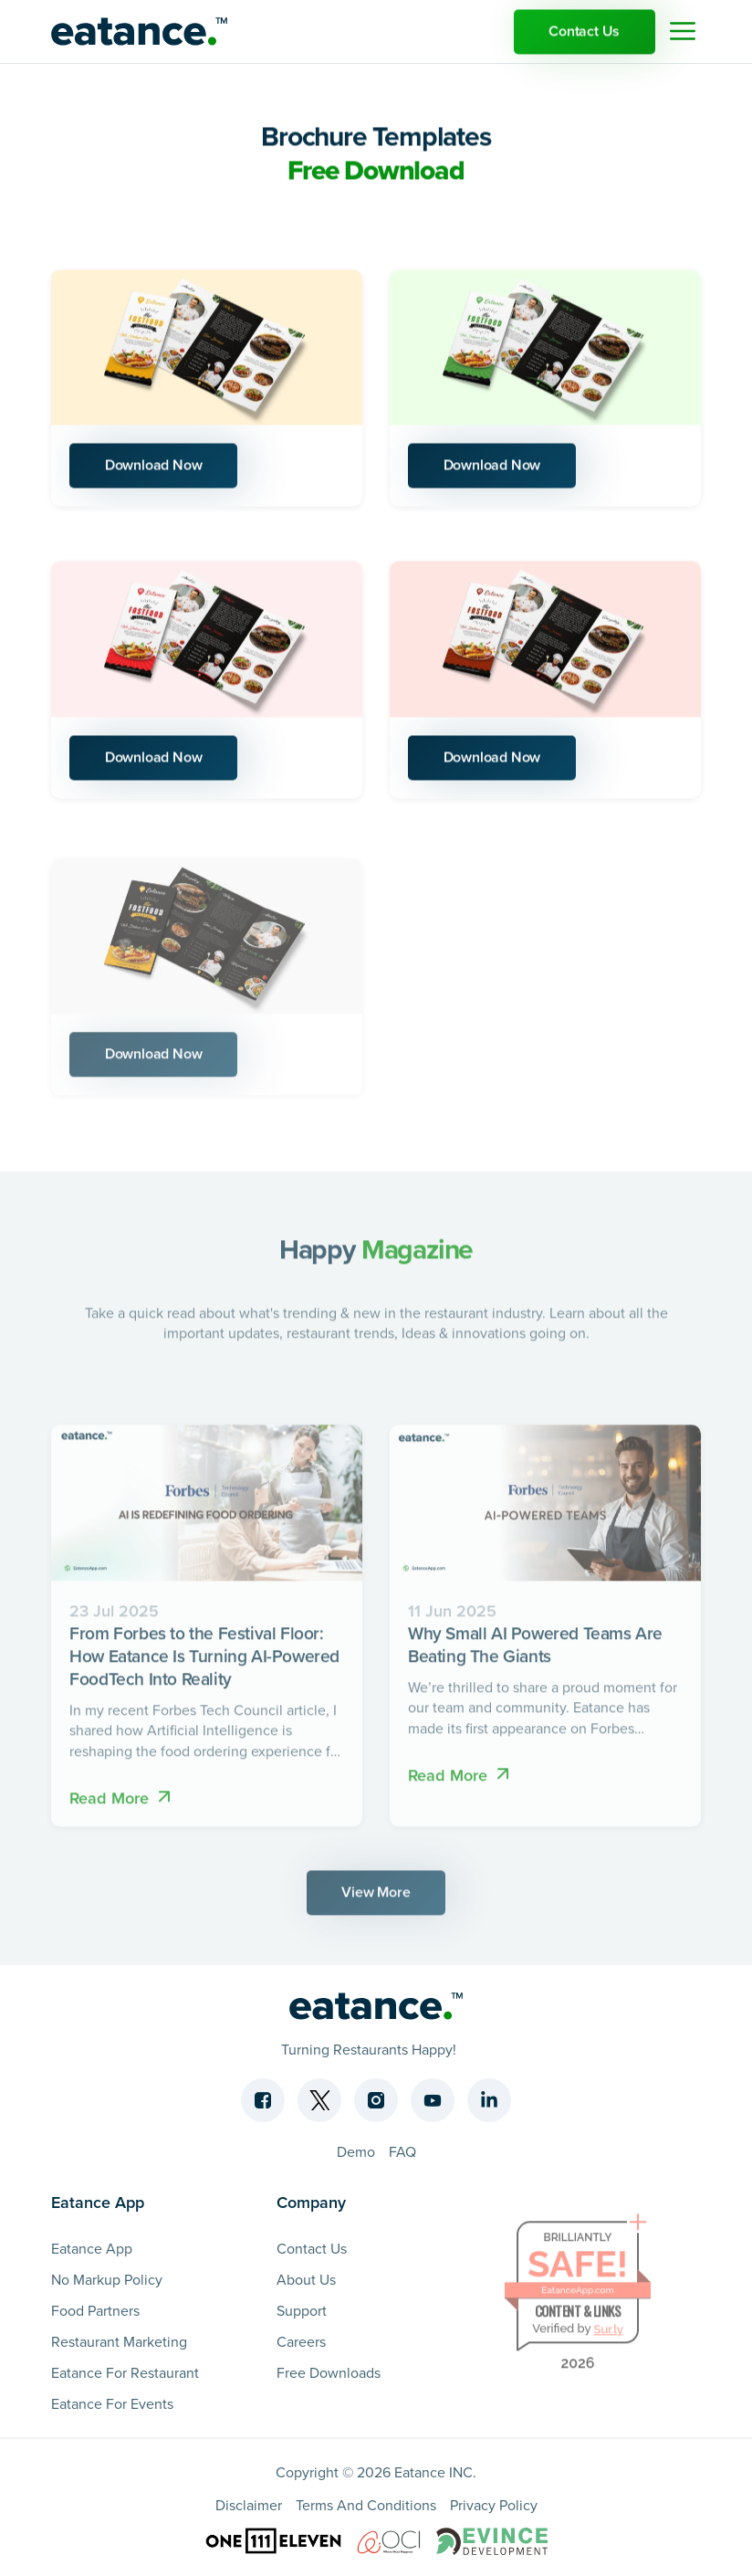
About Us (306, 2278)
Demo (356, 2150)
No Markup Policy (106, 2278)
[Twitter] (319, 2099)
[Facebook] (263, 2099)
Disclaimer (248, 2504)
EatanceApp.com (577, 2300)
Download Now (155, 467)
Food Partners (95, 2309)
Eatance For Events (112, 2402)
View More (375, 1901)
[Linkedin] (489, 2099)
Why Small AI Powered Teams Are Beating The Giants (535, 1655)
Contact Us (583, 33)
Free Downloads (329, 2371)
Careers (301, 2340)
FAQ (402, 2150)
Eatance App (91, 2247)
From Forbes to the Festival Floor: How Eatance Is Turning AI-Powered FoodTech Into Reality (204, 1666)
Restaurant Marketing (119, 2340)
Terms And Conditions (366, 2504)
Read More (121, 1807)
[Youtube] (432, 2099)
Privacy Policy (494, 2504)
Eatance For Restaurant (125, 2371)
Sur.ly (607, 2339)
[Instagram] (376, 2099)
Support (302, 2309)
